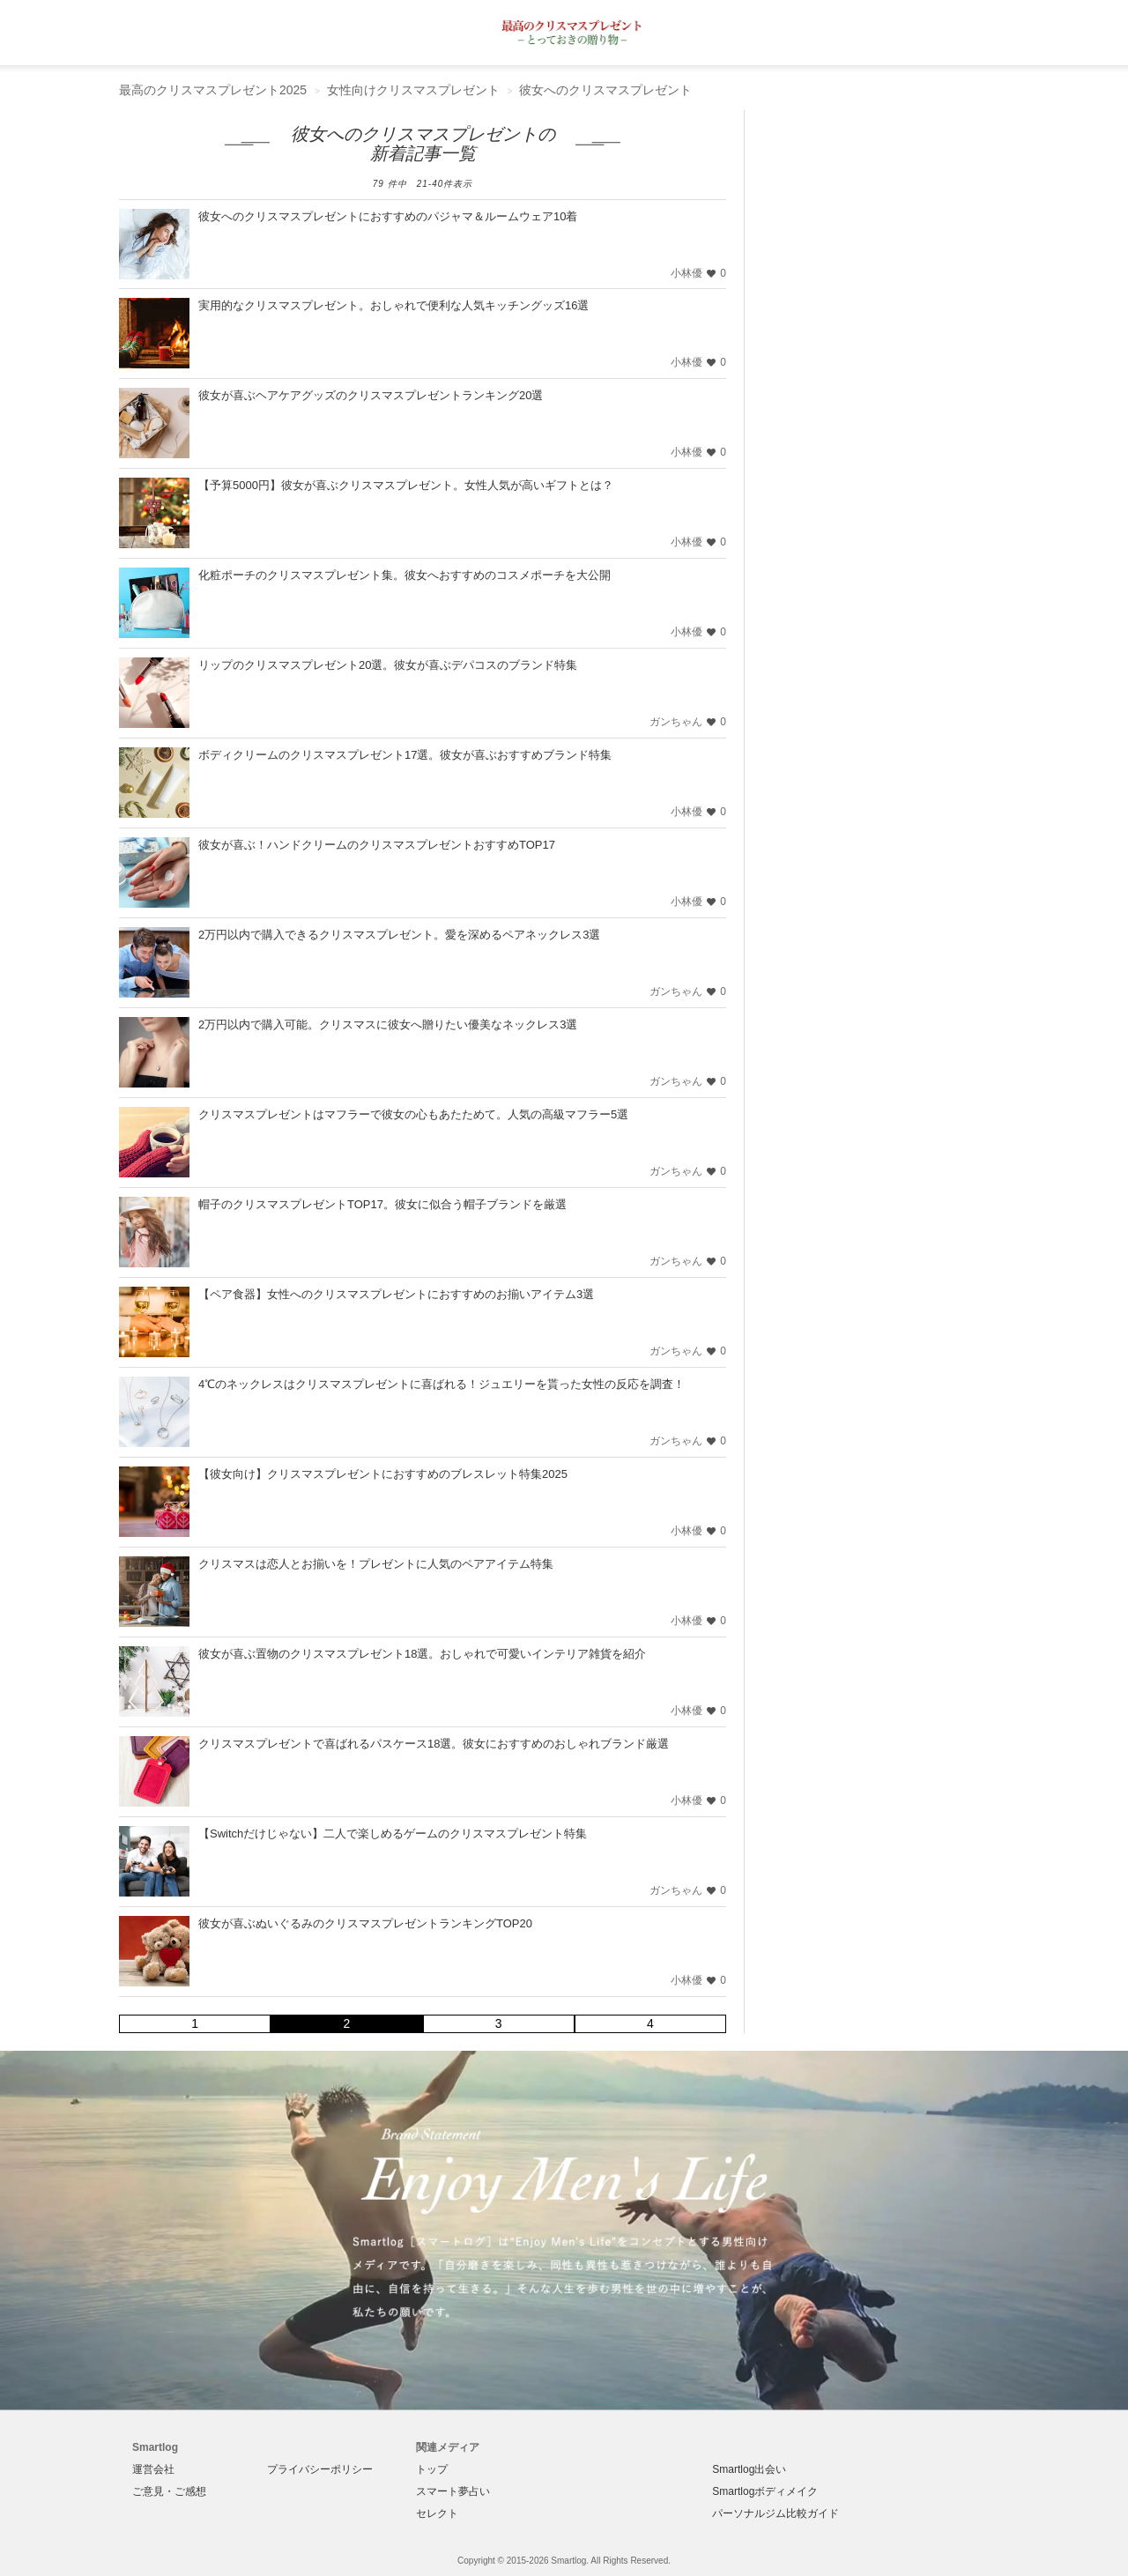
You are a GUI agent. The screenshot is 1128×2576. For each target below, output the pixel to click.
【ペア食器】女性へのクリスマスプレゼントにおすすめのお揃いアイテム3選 (396, 1294)
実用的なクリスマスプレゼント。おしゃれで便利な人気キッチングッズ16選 (393, 305)
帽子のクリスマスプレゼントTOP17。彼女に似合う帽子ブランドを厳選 (382, 1204)
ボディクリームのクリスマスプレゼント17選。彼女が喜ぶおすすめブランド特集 (405, 754)
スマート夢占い (453, 2491)
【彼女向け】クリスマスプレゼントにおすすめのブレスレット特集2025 (383, 1474)
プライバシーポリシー (320, 2469)
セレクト (437, 2513)
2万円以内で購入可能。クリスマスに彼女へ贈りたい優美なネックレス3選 (387, 1024)
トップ (432, 2469)
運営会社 (153, 2469)
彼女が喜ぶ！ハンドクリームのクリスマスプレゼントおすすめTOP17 (376, 844)
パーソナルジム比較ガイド (775, 2513)
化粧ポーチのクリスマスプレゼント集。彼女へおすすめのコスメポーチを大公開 (404, 575)
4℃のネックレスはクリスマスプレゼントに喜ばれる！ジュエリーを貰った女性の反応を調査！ (441, 1384)
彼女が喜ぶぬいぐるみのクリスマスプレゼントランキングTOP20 (365, 1923)
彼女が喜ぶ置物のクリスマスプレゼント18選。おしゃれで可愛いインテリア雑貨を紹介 (422, 1653)
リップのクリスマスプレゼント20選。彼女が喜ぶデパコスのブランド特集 (387, 665)
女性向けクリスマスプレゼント (413, 90)
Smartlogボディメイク (765, 2491)
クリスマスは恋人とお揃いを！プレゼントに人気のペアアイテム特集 (375, 1563)
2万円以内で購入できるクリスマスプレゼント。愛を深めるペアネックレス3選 (399, 934)
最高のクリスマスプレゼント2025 (213, 90)
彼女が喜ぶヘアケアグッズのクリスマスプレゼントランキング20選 (370, 395)
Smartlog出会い (749, 2469)
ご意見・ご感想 (169, 2491)
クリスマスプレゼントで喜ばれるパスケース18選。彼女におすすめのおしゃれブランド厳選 (433, 1743)
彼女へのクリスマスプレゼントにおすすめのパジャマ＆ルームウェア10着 (387, 216)
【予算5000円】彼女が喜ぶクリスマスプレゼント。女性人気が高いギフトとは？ (405, 485)
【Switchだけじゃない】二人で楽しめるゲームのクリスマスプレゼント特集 (392, 1833)
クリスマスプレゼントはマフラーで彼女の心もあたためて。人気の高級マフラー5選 (413, 1114)
